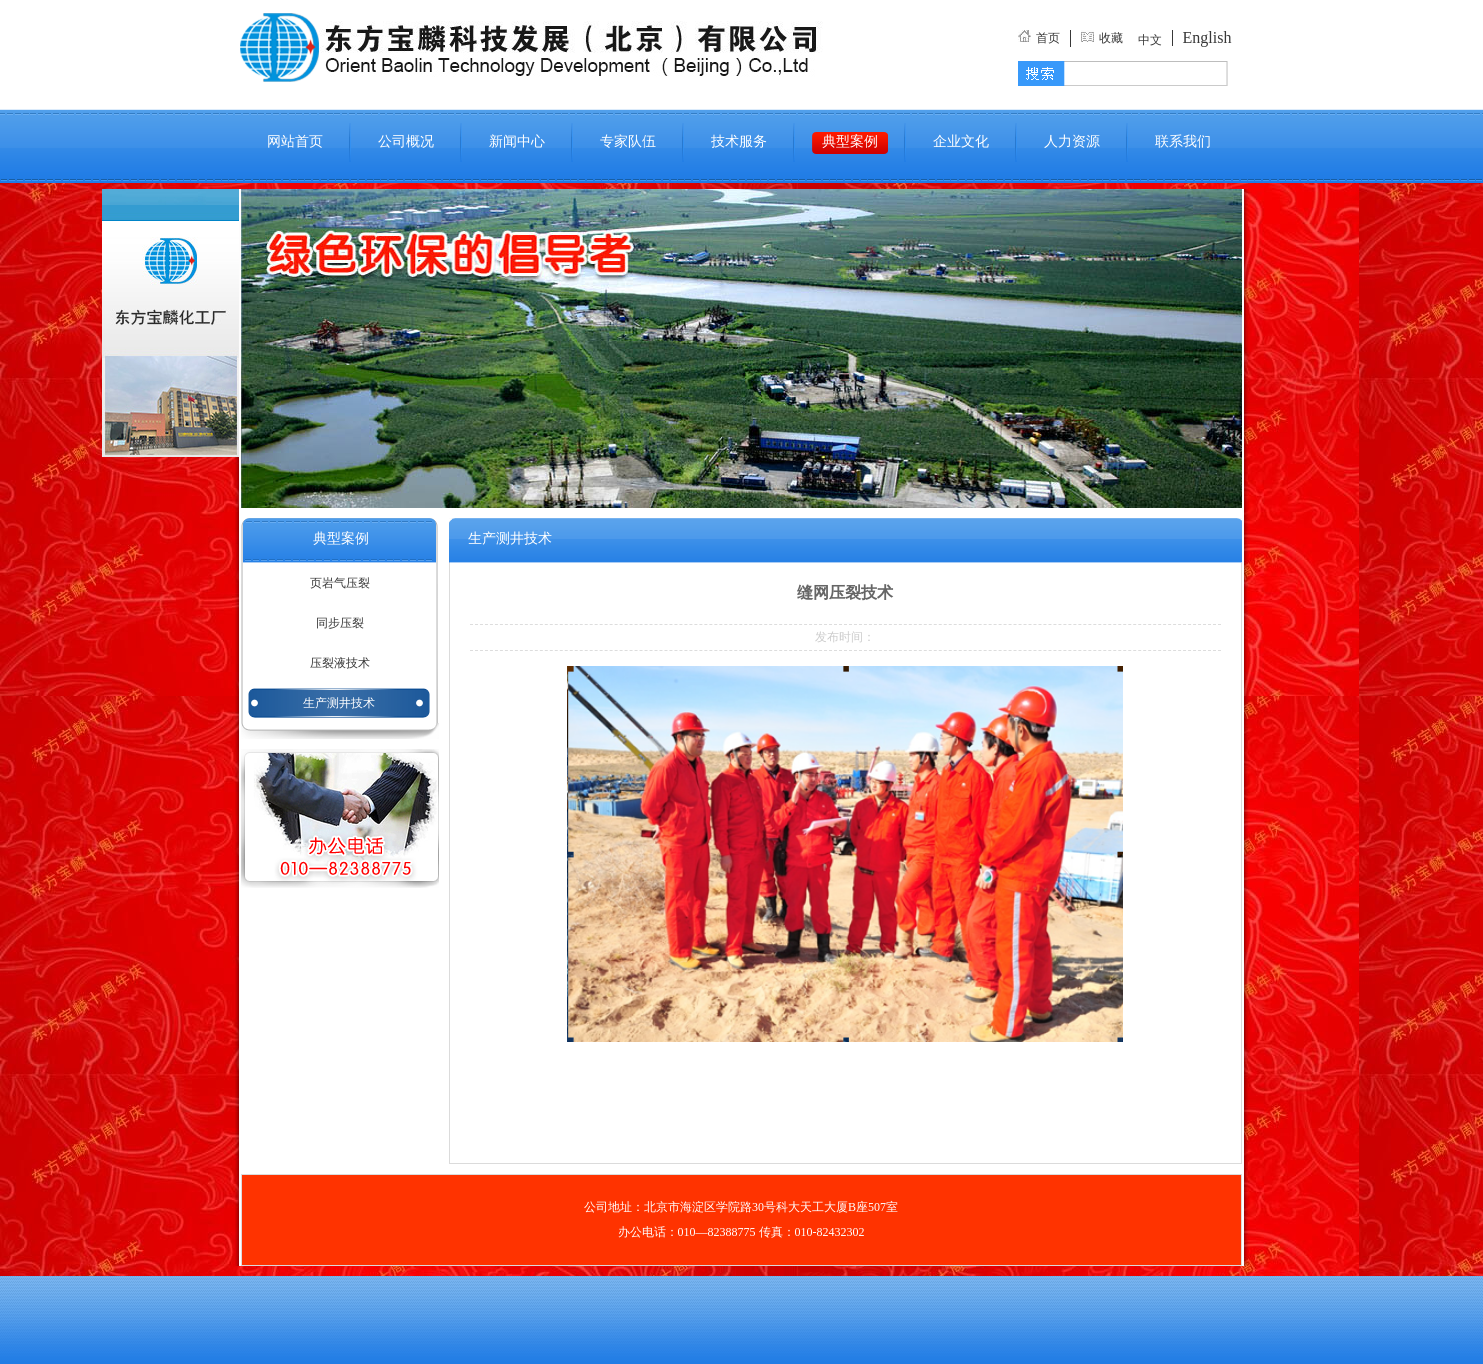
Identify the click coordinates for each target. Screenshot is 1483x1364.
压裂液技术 (340, 663)
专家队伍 (628, 141)
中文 (1150, 40)
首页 (1048, 38)
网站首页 (295, 141)
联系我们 (1183, 141)
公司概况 (406, 141)
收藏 (1111, 38)
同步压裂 (340, 623)
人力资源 (1072, 141)
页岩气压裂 (340, 583)
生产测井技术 (339, 703)
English (1207, 37)
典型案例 (850, 141)
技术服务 (739, 141)
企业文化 (961, 141)
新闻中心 (517, 141)
